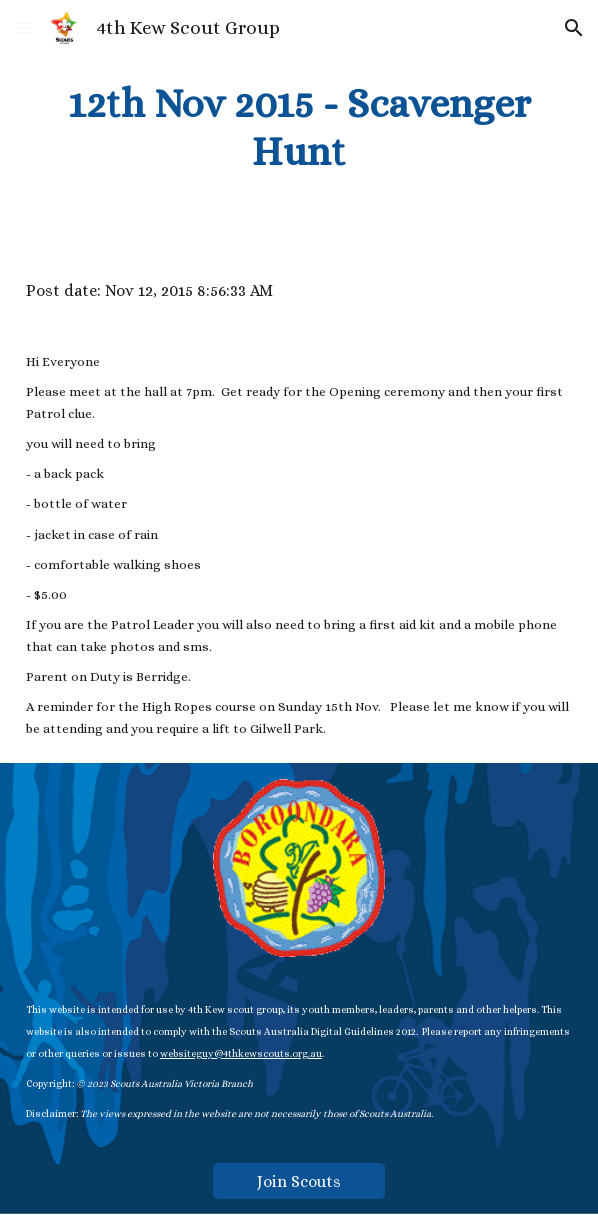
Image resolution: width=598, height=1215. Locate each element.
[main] (299, 128)
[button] (24, 27)
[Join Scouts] (299, 1181)
